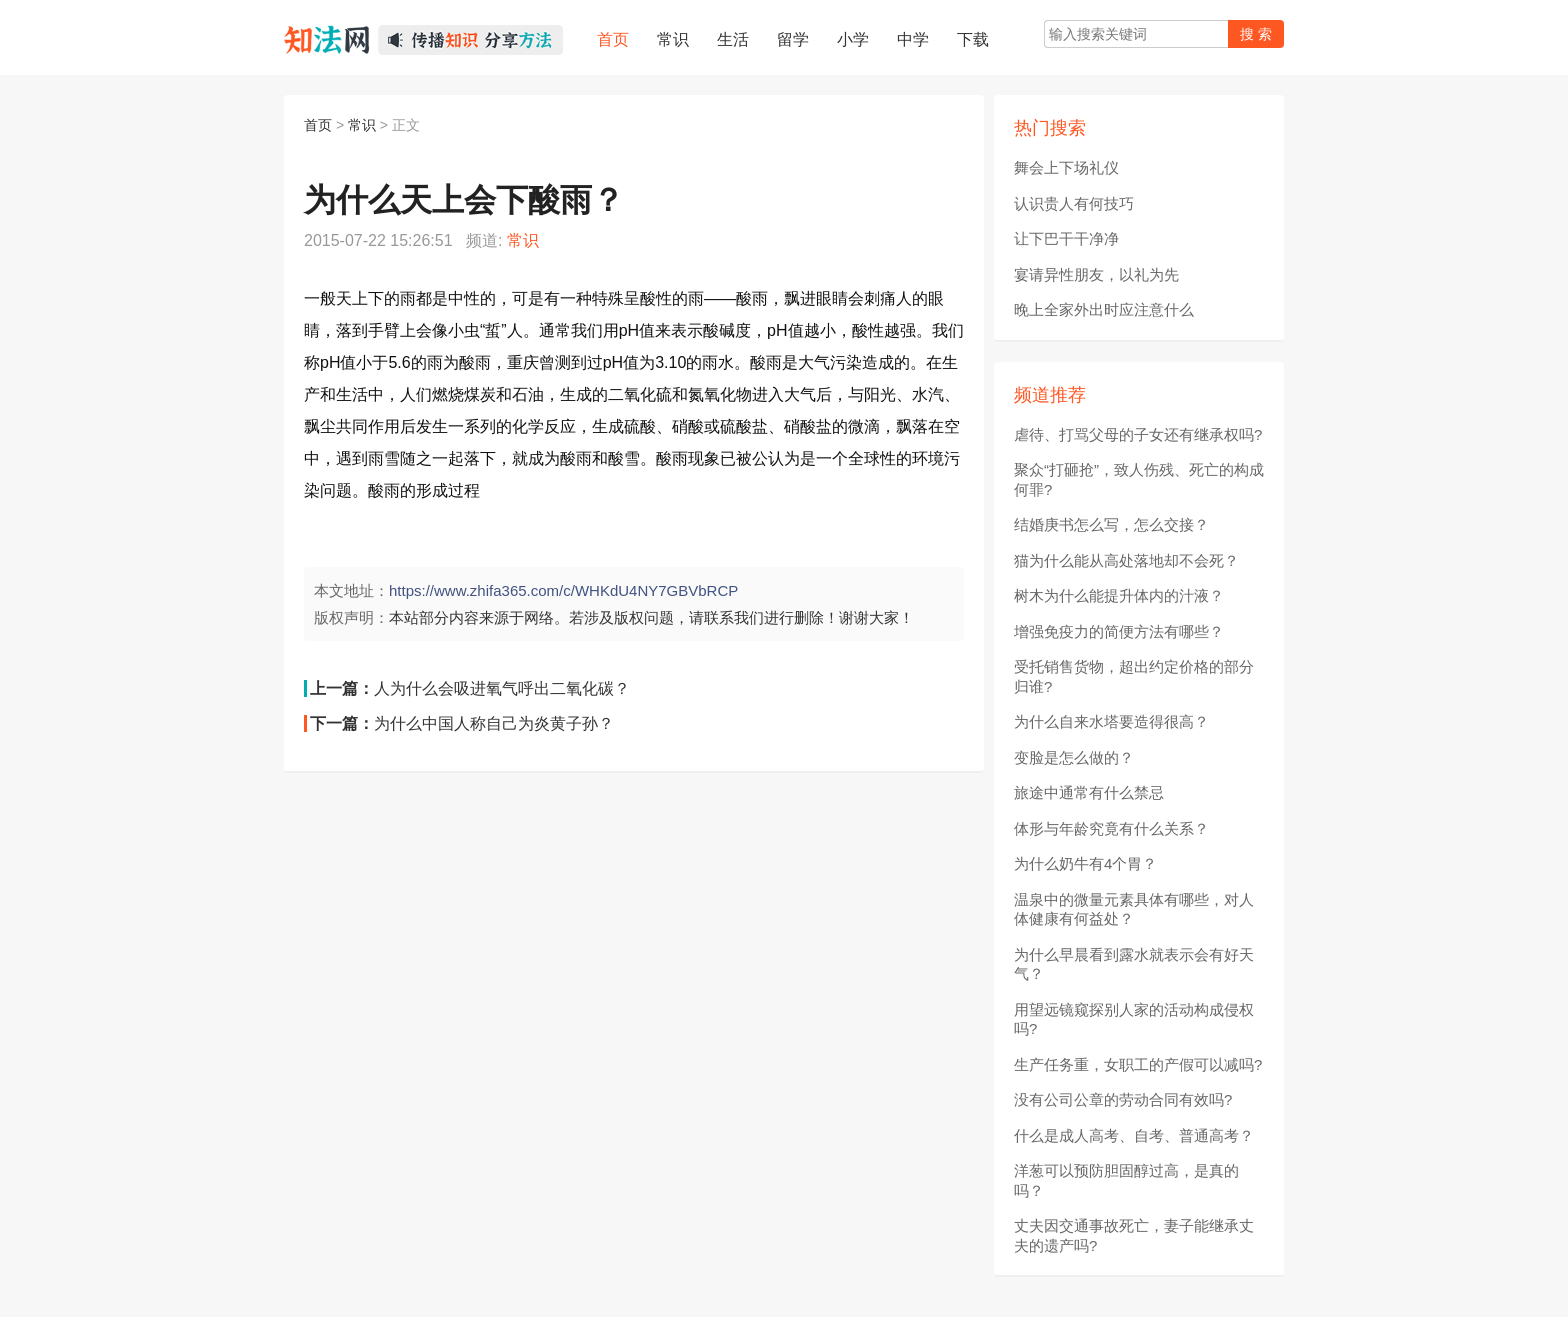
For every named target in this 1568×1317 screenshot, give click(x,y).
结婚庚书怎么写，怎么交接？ (1111, 524)
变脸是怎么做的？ (1074, 757)
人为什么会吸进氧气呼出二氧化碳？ (502, 688)
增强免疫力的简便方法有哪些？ (1119, 631)
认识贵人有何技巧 (1074, 203)
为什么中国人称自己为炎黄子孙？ (494, 723)
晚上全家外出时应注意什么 (1104, 309)
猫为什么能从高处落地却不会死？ (1126, 560)
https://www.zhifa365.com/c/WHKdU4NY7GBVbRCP (563, 590)
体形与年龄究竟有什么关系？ (1111, 828)
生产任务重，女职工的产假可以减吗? (1138, 1064)
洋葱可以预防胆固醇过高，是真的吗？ (1126, 1180)
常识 (362, 125)
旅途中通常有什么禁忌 (1089, 792)
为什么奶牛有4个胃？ (1085, 863)
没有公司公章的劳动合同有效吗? (1123, 1099)
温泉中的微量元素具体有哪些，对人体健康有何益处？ (1134, 909)
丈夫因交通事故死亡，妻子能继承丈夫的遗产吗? (1134, 1235)
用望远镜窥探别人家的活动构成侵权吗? (1134, 1019)
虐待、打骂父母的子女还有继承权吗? (1138, 434)
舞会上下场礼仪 (1066, 167)
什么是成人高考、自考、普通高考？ (1134, 1135)
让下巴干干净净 (1066, 238)
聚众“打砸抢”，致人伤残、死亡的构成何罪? (1139, 479)
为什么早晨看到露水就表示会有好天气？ (1134, 964)
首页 (318, 125)
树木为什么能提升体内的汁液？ (1119, 595)
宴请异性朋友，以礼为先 (1096, 274)
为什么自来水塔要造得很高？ (1111, 721)
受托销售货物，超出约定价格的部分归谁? (1134, 676)
